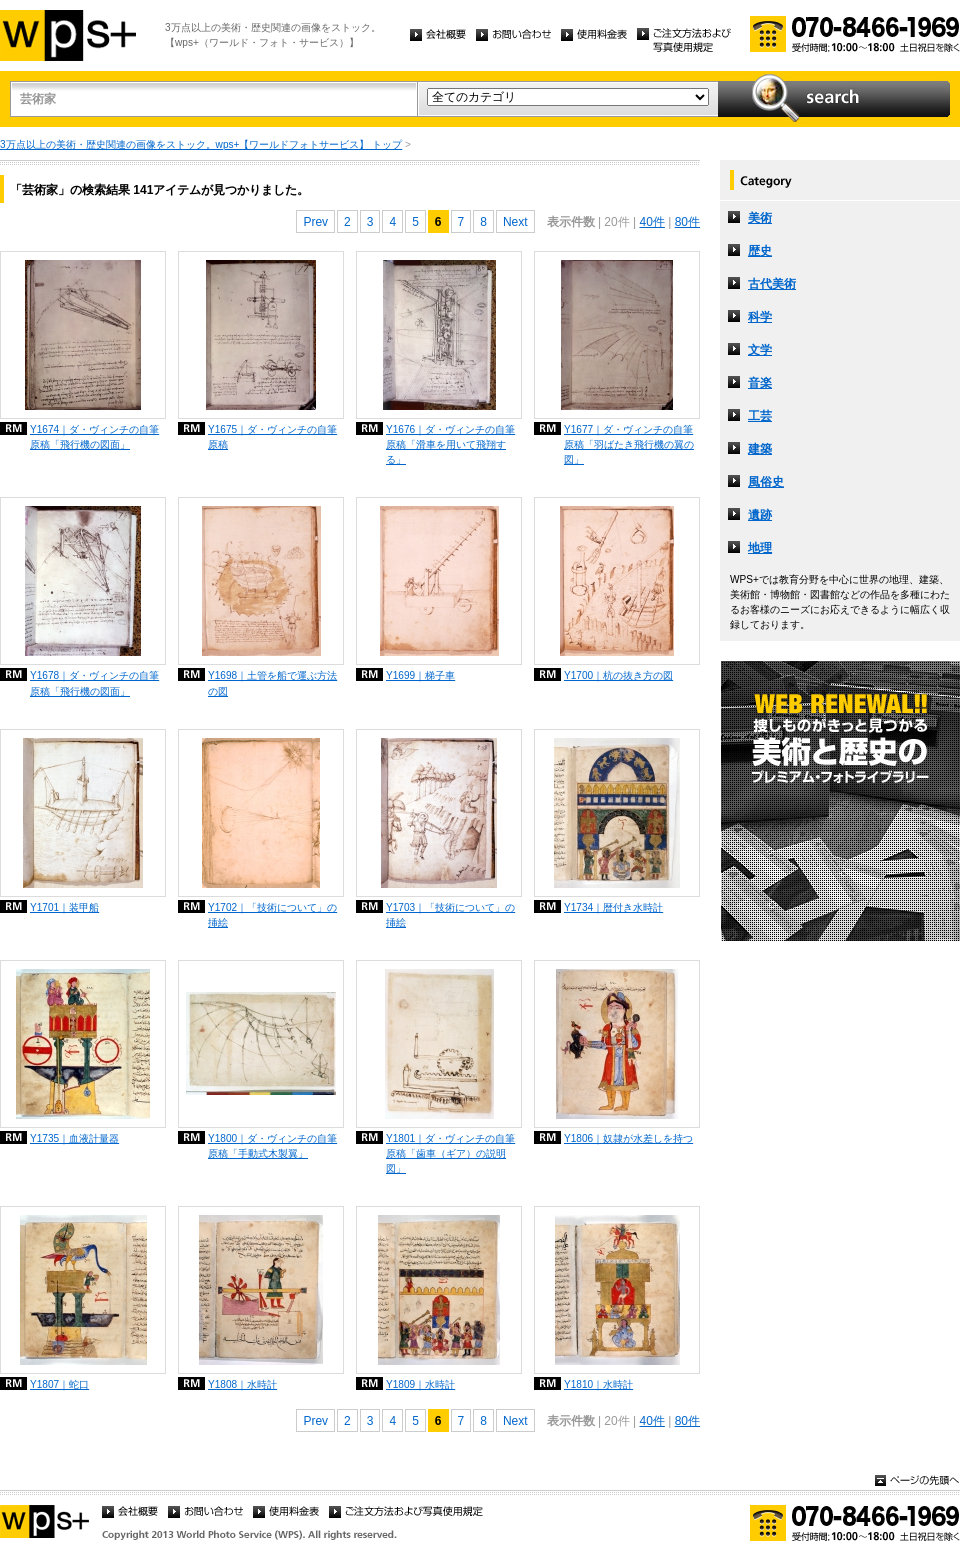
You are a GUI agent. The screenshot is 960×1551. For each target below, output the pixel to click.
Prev (315, 222)
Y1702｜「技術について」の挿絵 (272, 915)
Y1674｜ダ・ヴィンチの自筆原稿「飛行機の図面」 (94, 437)
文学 (760, 350)
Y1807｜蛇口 (59, 1384)
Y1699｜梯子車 (420, 675)
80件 (687, 222)
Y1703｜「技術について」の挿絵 (450, 915)
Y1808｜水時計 (242, 1384)
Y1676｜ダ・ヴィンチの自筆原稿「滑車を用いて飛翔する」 (450, 444)
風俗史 (766, 482)
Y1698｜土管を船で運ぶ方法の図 (272, 683)
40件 (651, 222)
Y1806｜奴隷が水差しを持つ (628, 1138)
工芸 (760, 416)
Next (515, 222)
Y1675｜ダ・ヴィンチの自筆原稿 (272, 437)
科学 (760, 317)
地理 (760, 548)
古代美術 (772, 284)
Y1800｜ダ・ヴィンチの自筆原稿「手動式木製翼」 (272, 1146)
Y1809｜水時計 (420, 1384)
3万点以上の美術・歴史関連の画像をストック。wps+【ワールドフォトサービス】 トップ (201, 144)
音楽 (760, 383)
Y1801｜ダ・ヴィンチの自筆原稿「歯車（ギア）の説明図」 (450, 1153)
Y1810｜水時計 (598, 1384)
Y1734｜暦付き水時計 (613, 907)
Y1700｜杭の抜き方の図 (618, 675)
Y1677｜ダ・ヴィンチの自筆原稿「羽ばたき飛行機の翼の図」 (629, 444)
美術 (760, 218)
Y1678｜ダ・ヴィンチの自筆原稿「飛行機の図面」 (94, 683)
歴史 (760, 251)
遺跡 (760, 515)
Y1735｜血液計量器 (74, 1138)
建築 (760, 449)
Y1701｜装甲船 (64, 907)
